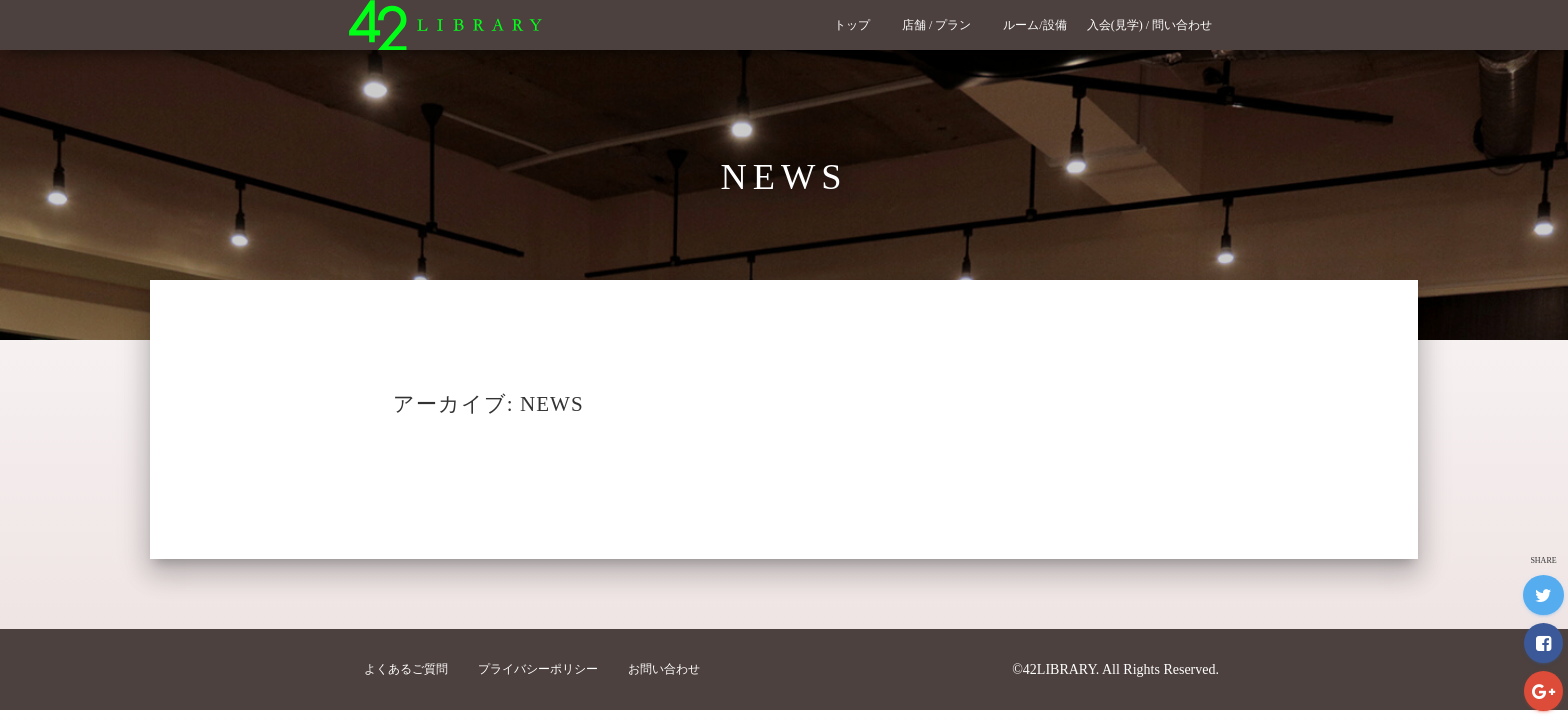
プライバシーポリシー (538, 669)
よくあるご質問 (406, 669)
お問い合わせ (664, 669)
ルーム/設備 (1034, 25)
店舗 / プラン (942, 25)
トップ (858, 25)
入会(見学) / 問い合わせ (1155, 25)
